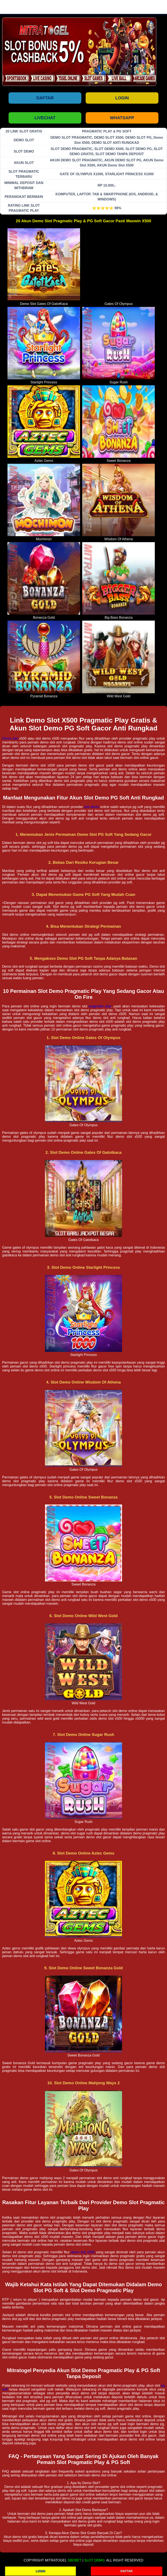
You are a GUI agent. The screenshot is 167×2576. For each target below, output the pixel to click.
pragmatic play (100, 1006)
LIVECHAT (45, 117)
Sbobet (75, 2560)
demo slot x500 (83, 2252)
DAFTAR (45, 98)
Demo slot (10, 738)
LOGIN (122, 98)
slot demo (91, 807)
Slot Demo (94, 2560)
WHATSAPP (122, 117)
